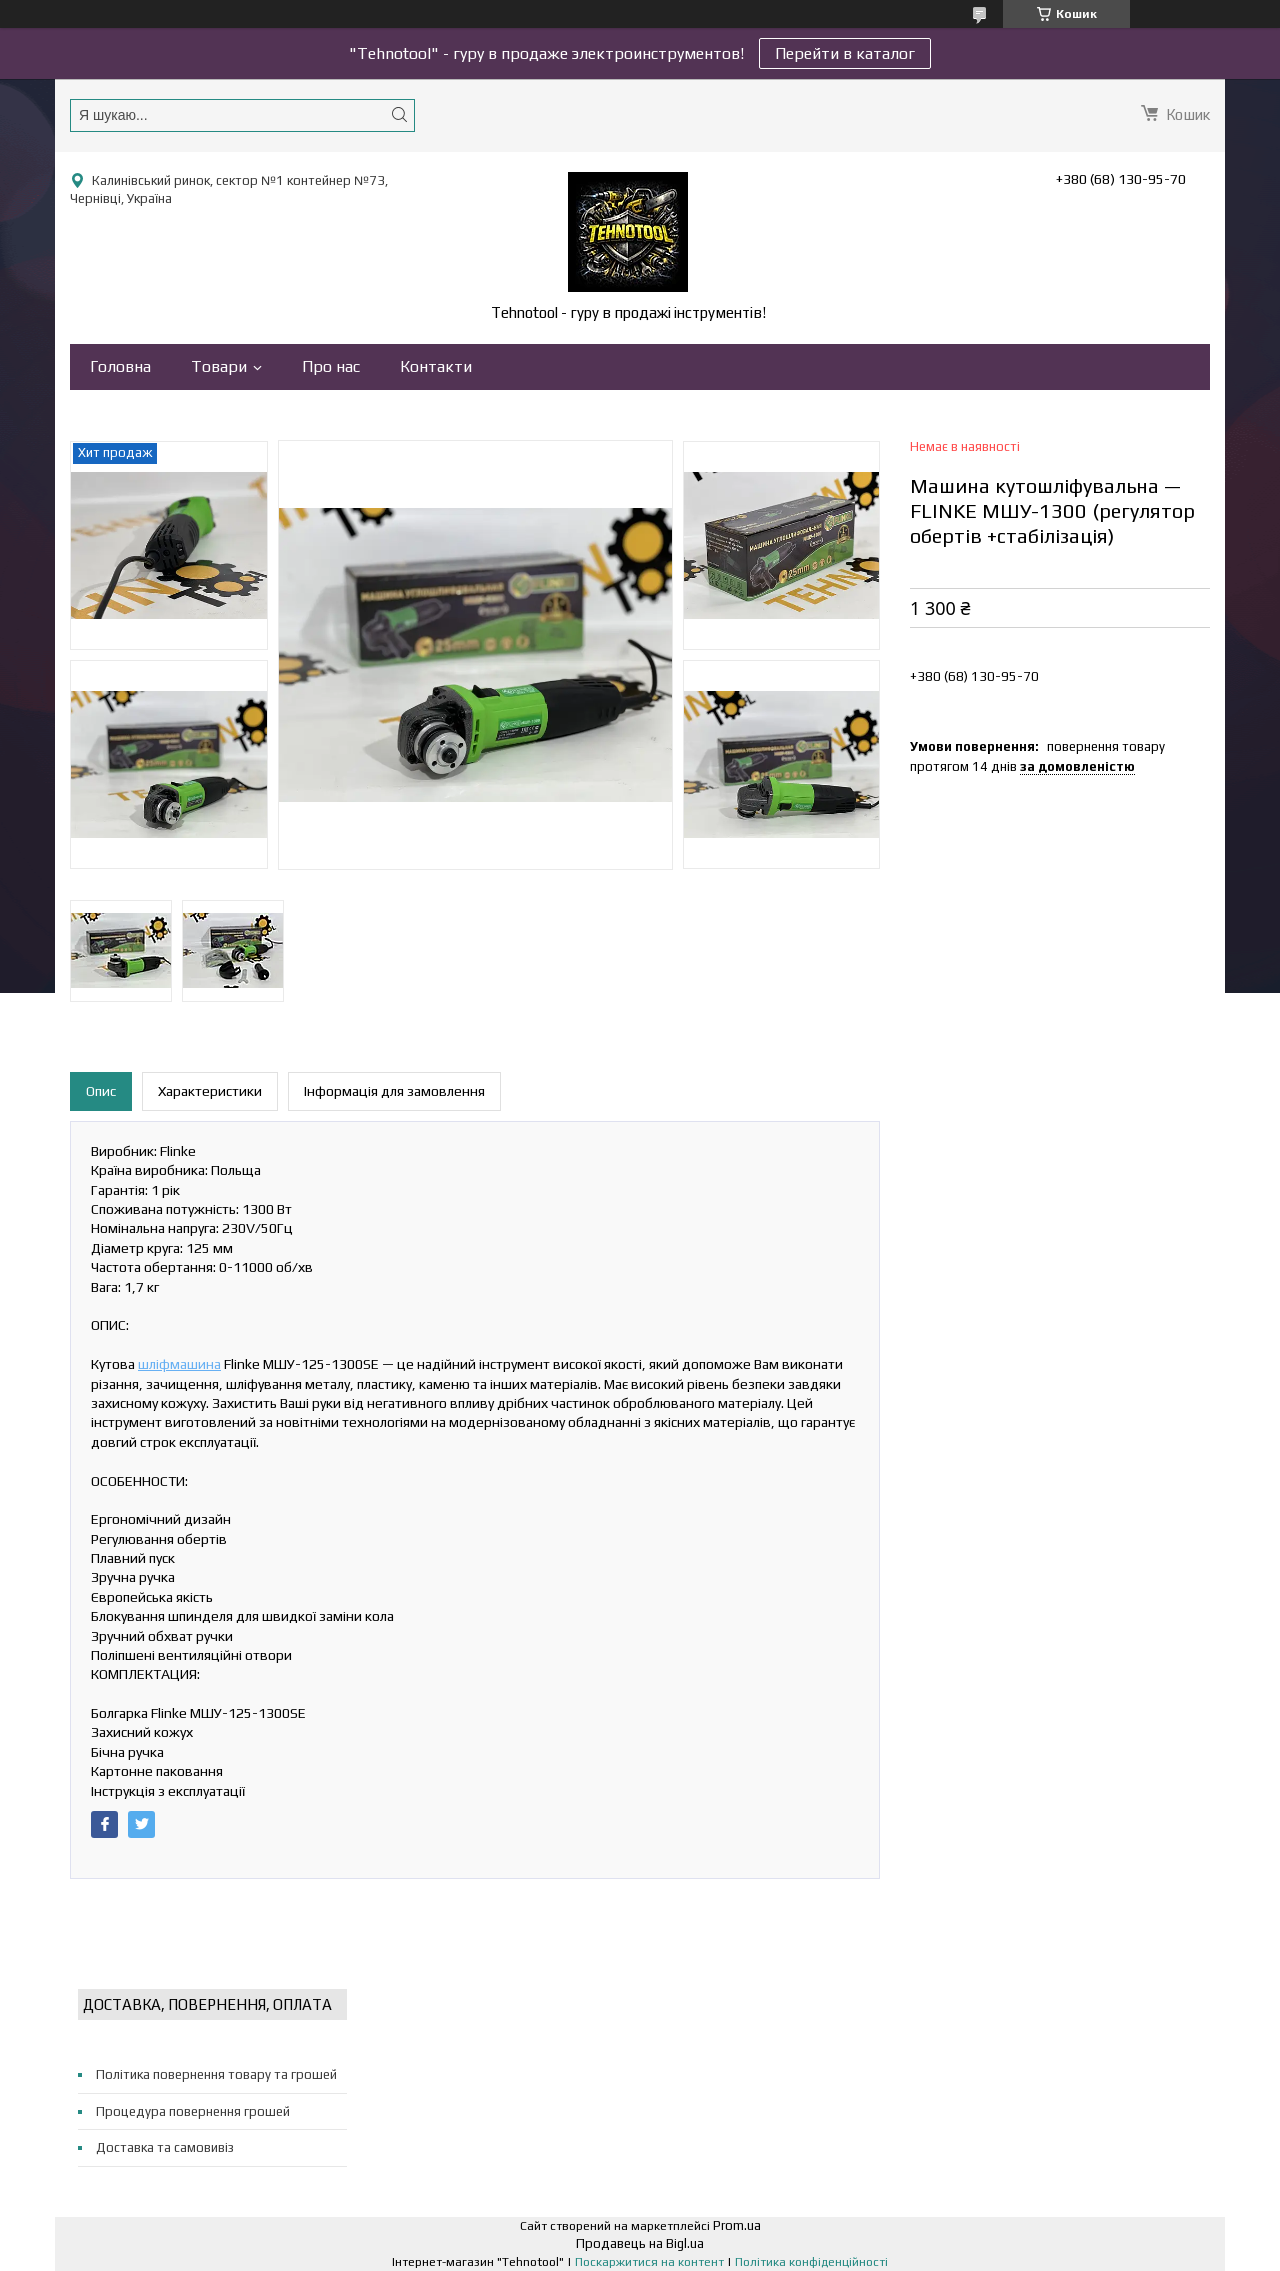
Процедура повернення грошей (193, 2111)
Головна (120, 366)
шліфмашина (179, 1364)
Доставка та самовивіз (165, 2147)
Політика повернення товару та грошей (216, 2074)
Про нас (331, 366)
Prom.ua (737, 2225)
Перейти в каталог (845, 53)
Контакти (436, 366)
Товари (219, 366)
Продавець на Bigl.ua (640, 2243)
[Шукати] (399, 114)
